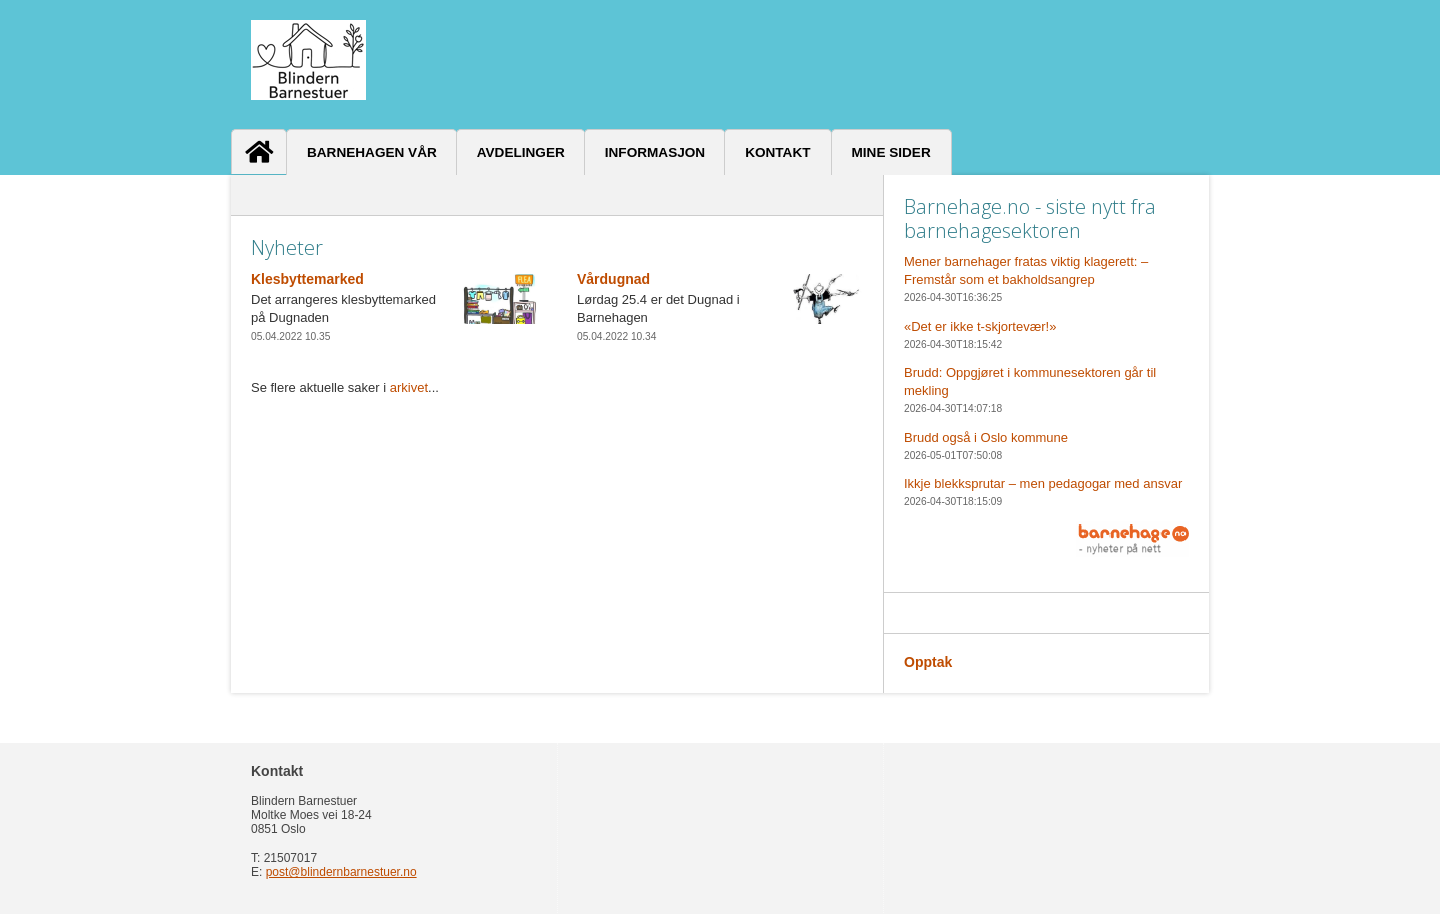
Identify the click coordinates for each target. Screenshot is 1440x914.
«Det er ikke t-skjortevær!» (980, 326)
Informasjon (655, 152)
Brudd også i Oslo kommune (986, 437)
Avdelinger (521, 152)
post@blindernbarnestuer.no (341, 872)
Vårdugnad (613, 279)
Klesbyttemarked (307, 279)
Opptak (928, 662)
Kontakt (777, 152)
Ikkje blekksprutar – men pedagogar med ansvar (1043, 483)
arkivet (409, 387)
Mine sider (891, 152)
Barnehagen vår (372, 152)
